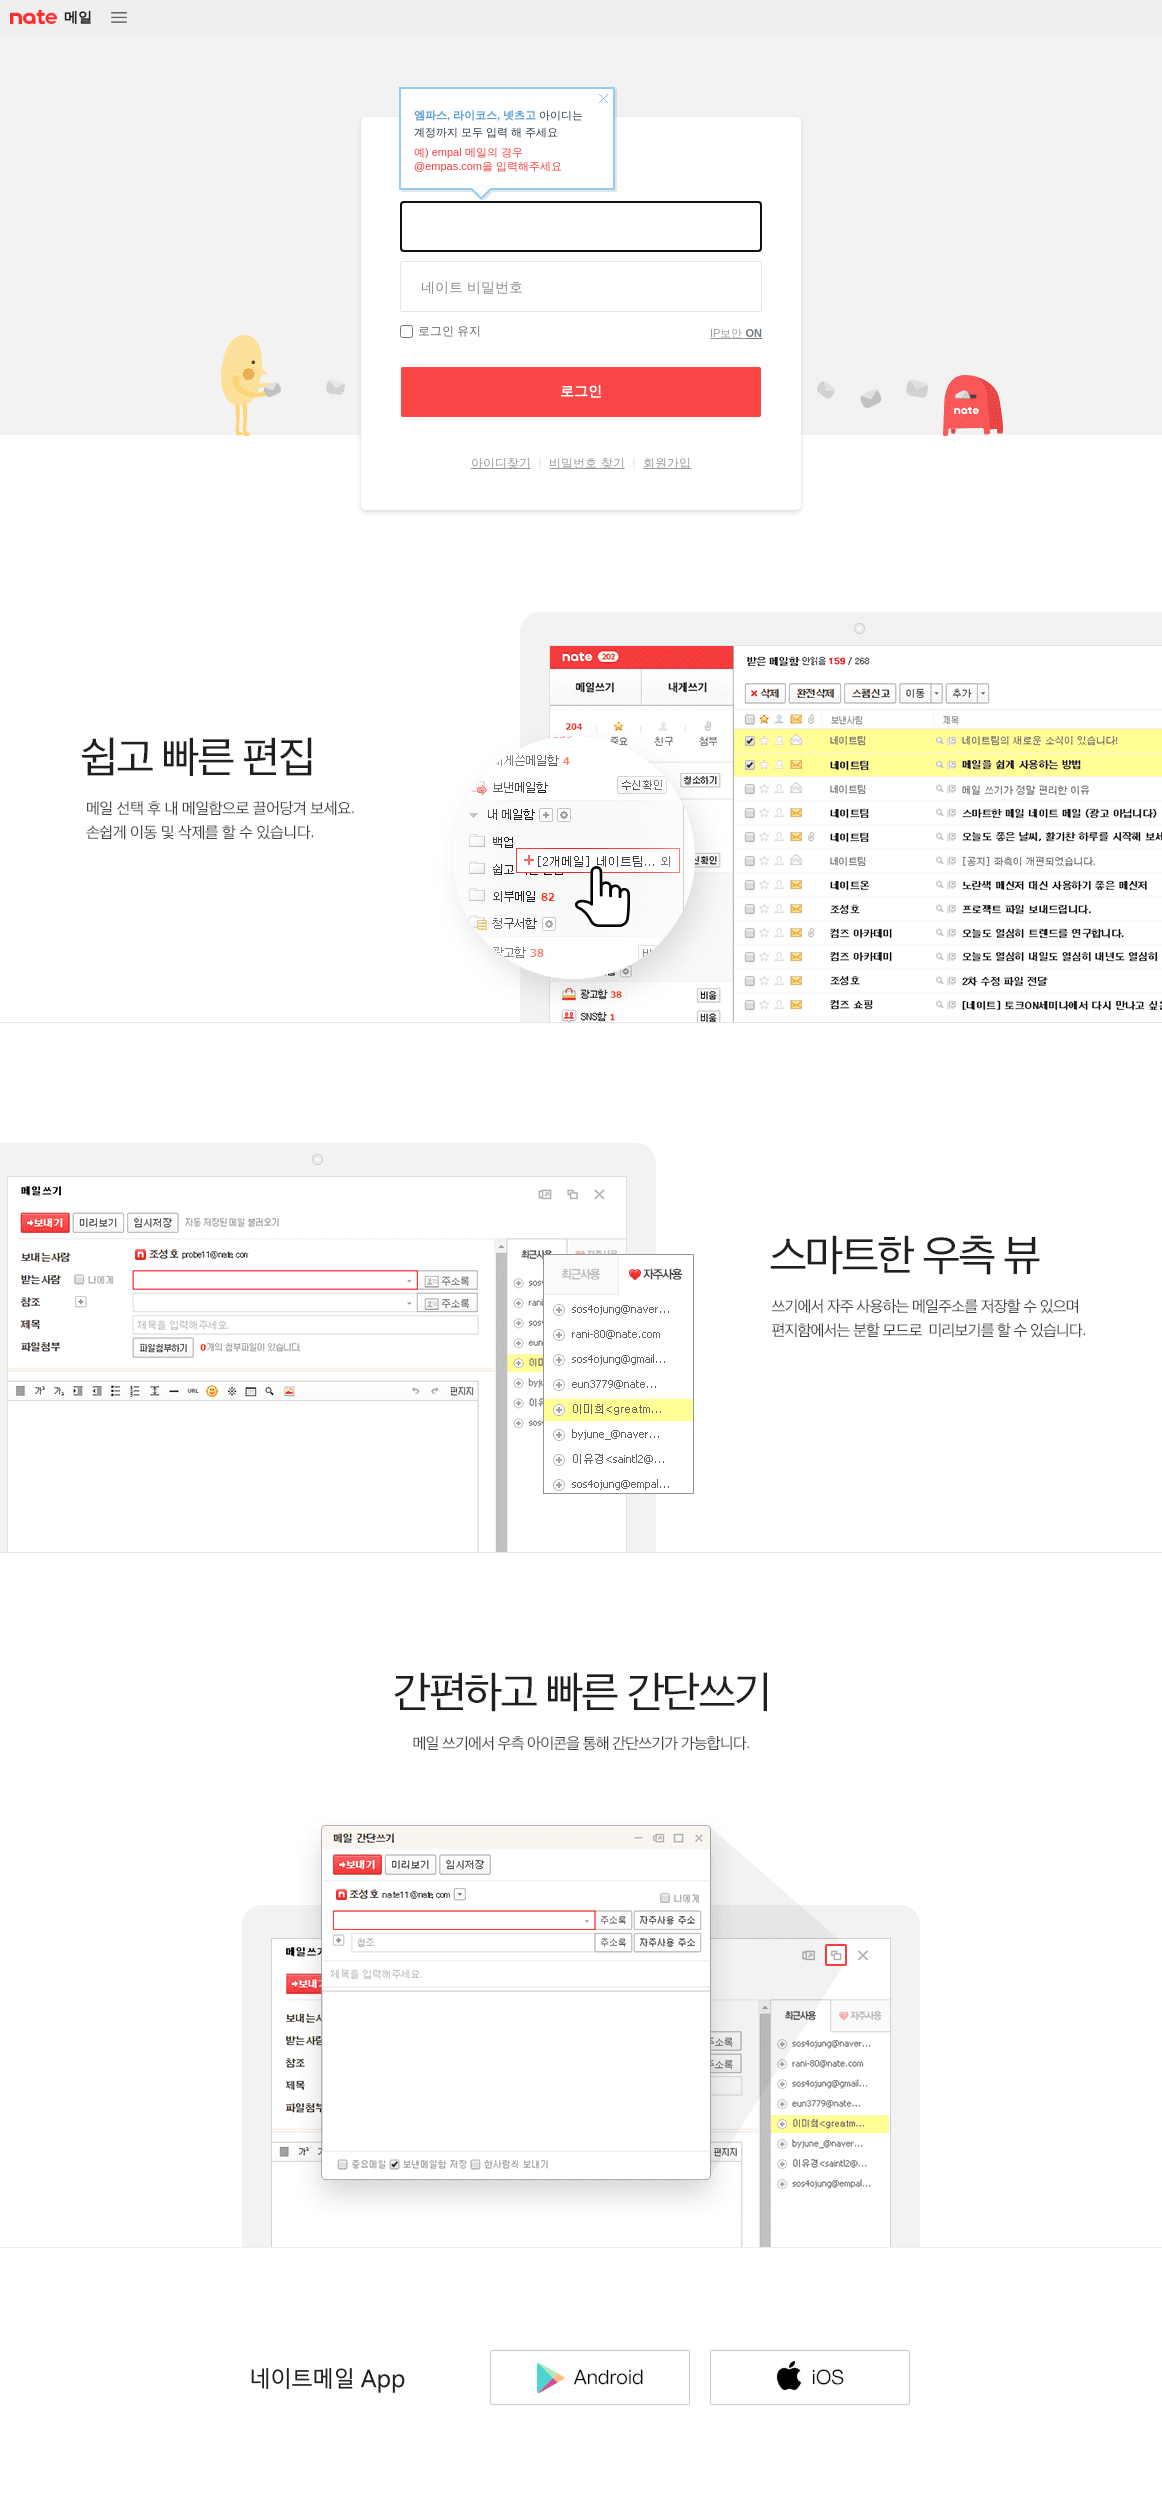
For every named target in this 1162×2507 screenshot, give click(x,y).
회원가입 (667, 463)
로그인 (581, 391)
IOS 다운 (809, 2377)
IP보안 (736, 333)
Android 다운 (589, 2377)
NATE (32, 17)
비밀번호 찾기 (586, 463)
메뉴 (119, 17)
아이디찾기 (501, 463)
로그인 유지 (449, 331)
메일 (77, 17)
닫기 (603, 99)
